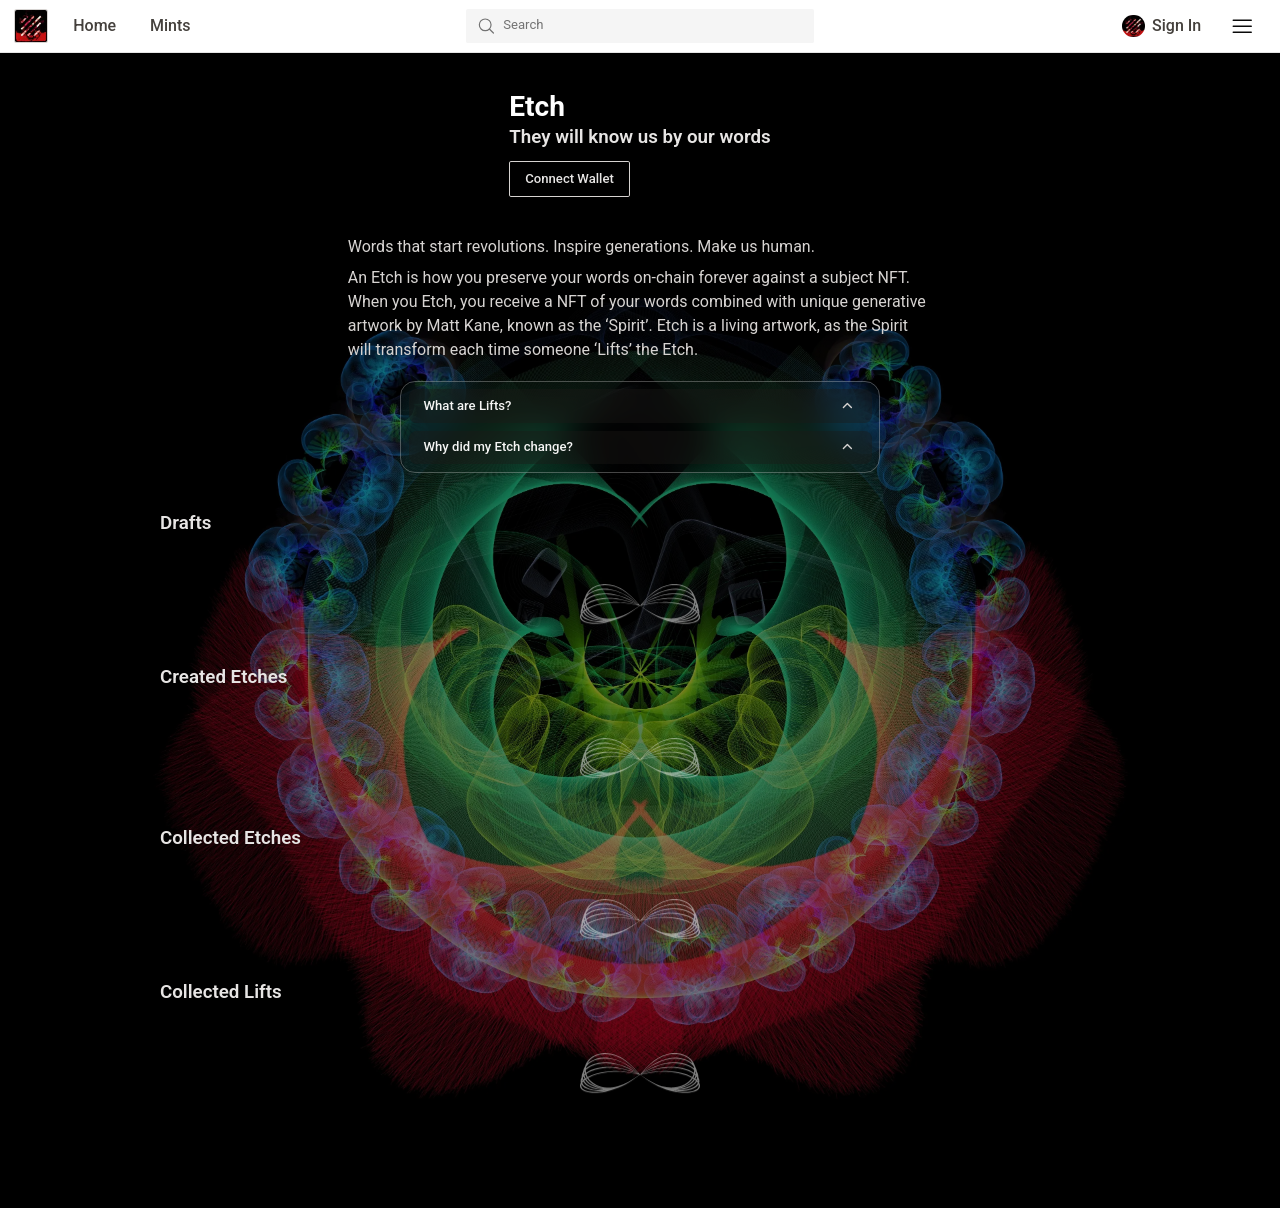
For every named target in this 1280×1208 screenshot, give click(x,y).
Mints (170, 25)
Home (94, 25)
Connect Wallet (569, 178)
